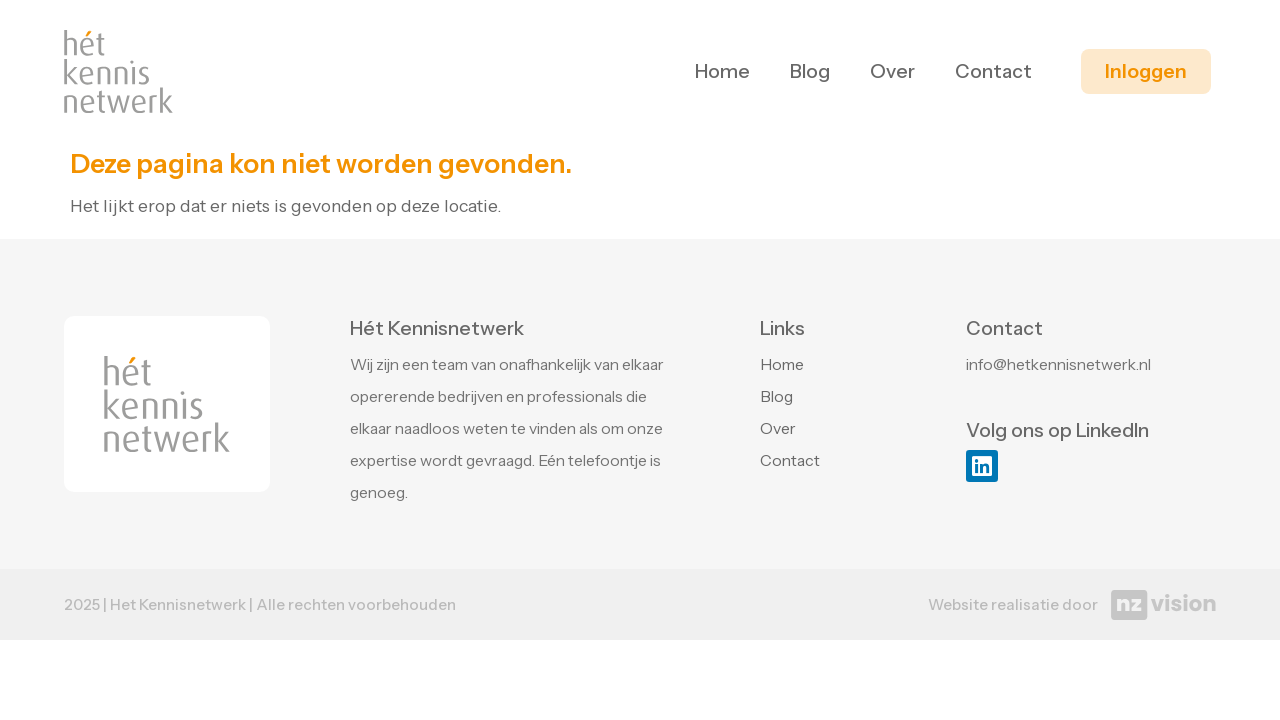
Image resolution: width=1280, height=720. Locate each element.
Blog (810, 71)
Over (892, 71)
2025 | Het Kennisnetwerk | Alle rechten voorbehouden (260, 604)
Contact (993, 71)
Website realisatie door (1013, 604)
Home (722, 71)
